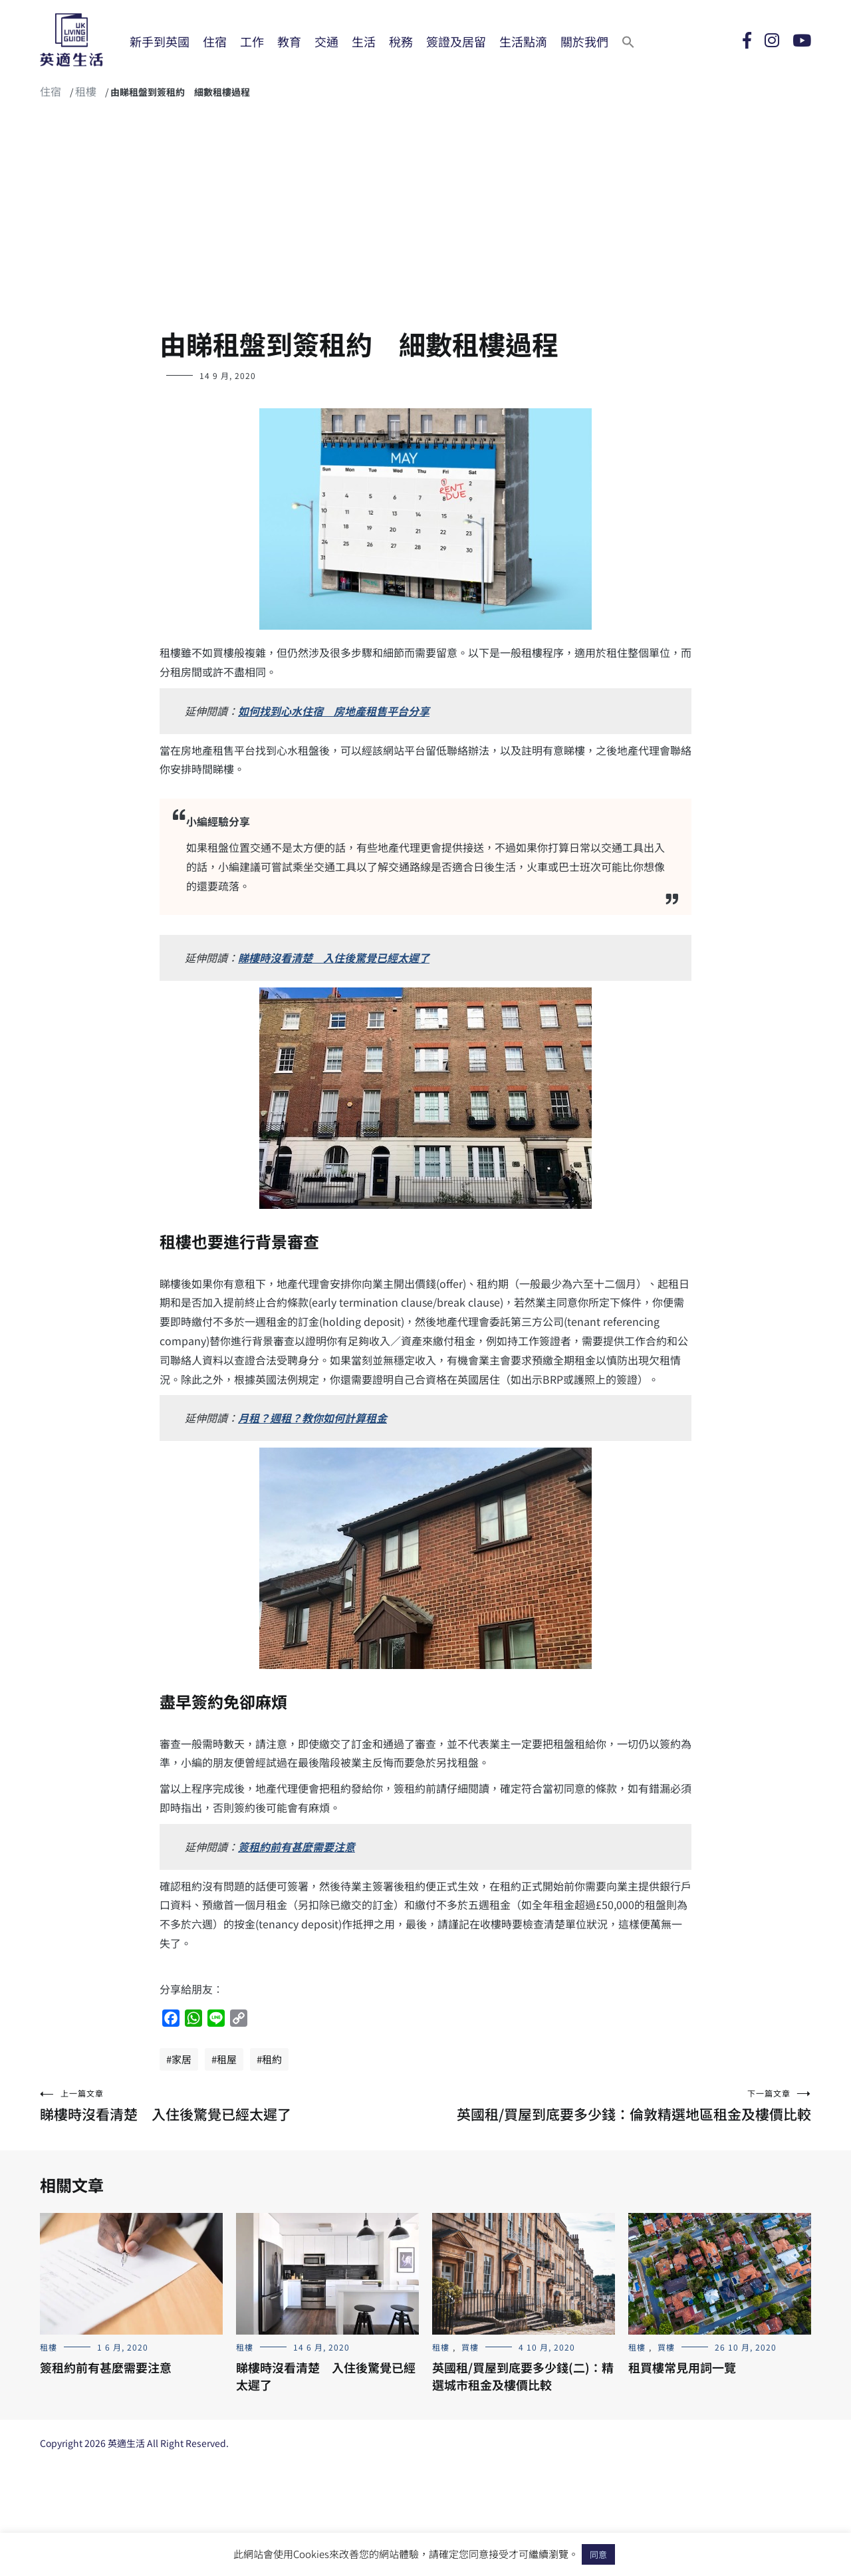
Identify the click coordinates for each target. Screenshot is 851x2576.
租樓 (85, 91)
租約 (272, 2059)
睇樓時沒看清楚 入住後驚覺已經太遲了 (333, 958)
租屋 (227, 2059)
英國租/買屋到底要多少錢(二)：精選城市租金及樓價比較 (523, 2375)
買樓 (470, 2347)
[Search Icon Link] (628, 41)
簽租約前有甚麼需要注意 (296, 1847)
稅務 (401, 41)
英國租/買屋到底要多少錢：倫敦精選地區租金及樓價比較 (618, 2105)
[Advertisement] (425, 219)
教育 (289, 41)
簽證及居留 (456, 41)
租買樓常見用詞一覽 (682, 2367)
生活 (364, 41)
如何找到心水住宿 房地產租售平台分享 (333, 711)
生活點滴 (523, 41)
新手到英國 (159, 41)
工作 (252, 41)
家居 (181, 2059)
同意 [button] (598, 2554)
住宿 (215, 41)
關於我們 (584, 41)
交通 (326, 41)
